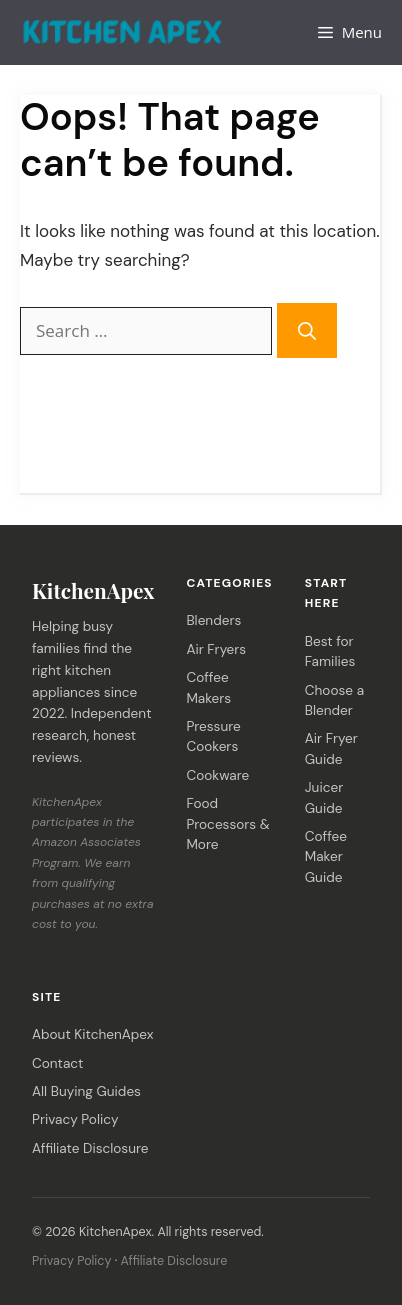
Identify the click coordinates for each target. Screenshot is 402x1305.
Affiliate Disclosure (90, 1148)
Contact (57, 1063)
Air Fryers (216, 649)
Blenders (213, 620)
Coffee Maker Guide (326, 857)
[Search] (307, 330)
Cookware (217, 775)
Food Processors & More (227, 824)
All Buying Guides (86, 1091)
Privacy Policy (75, 1119)
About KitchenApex (92, 1034)
